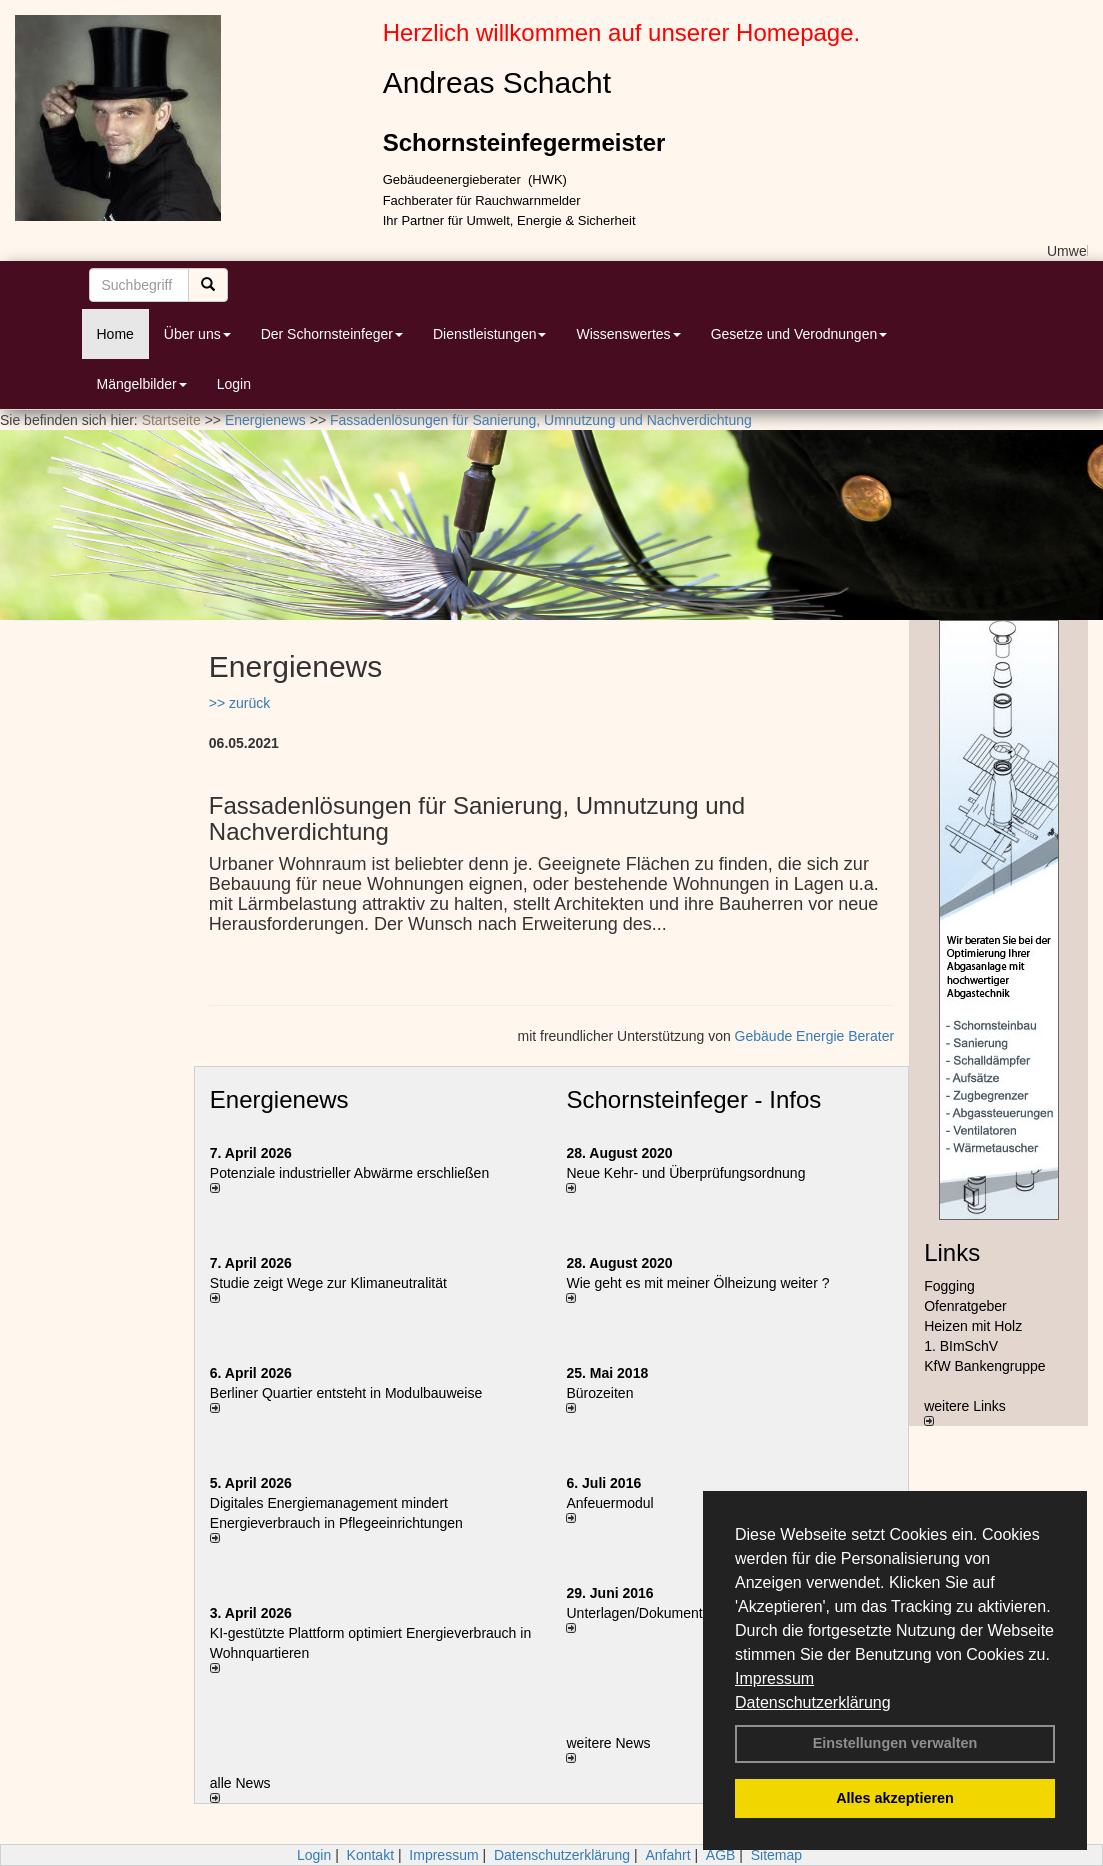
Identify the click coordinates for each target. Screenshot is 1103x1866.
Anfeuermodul (609, 1503)
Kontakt (370, 1855)
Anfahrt (667, 1855)
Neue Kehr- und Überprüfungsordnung (685, 1173)
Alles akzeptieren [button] (895, 1798)
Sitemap (776, 1855)
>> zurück (239, 703)
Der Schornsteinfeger (332, 334)
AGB (721, 1855)
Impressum (774, 1678)
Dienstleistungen (490, 334)
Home (115, 334)
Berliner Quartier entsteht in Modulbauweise (346, 1393)
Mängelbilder (142, 384)
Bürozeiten (599, 1393)
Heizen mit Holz (973, 1326)
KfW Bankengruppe (984, 1366)
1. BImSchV (961, 1346)
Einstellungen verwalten (895, 1743)
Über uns (197, 334)
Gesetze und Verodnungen (799, 334)
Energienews (279, 1099)
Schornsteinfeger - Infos (693, 1099)
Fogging (949, 1286)
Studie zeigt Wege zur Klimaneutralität (328, 1283)
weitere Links (965, 1412)
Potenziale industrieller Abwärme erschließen (349, 1173)
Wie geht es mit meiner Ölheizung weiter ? (697, 1283)
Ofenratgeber (965, 1306)
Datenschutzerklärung (813, 1702)
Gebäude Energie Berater (815, 1036)
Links (952, 1252)
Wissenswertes (628, 334)
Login (234, 384)
